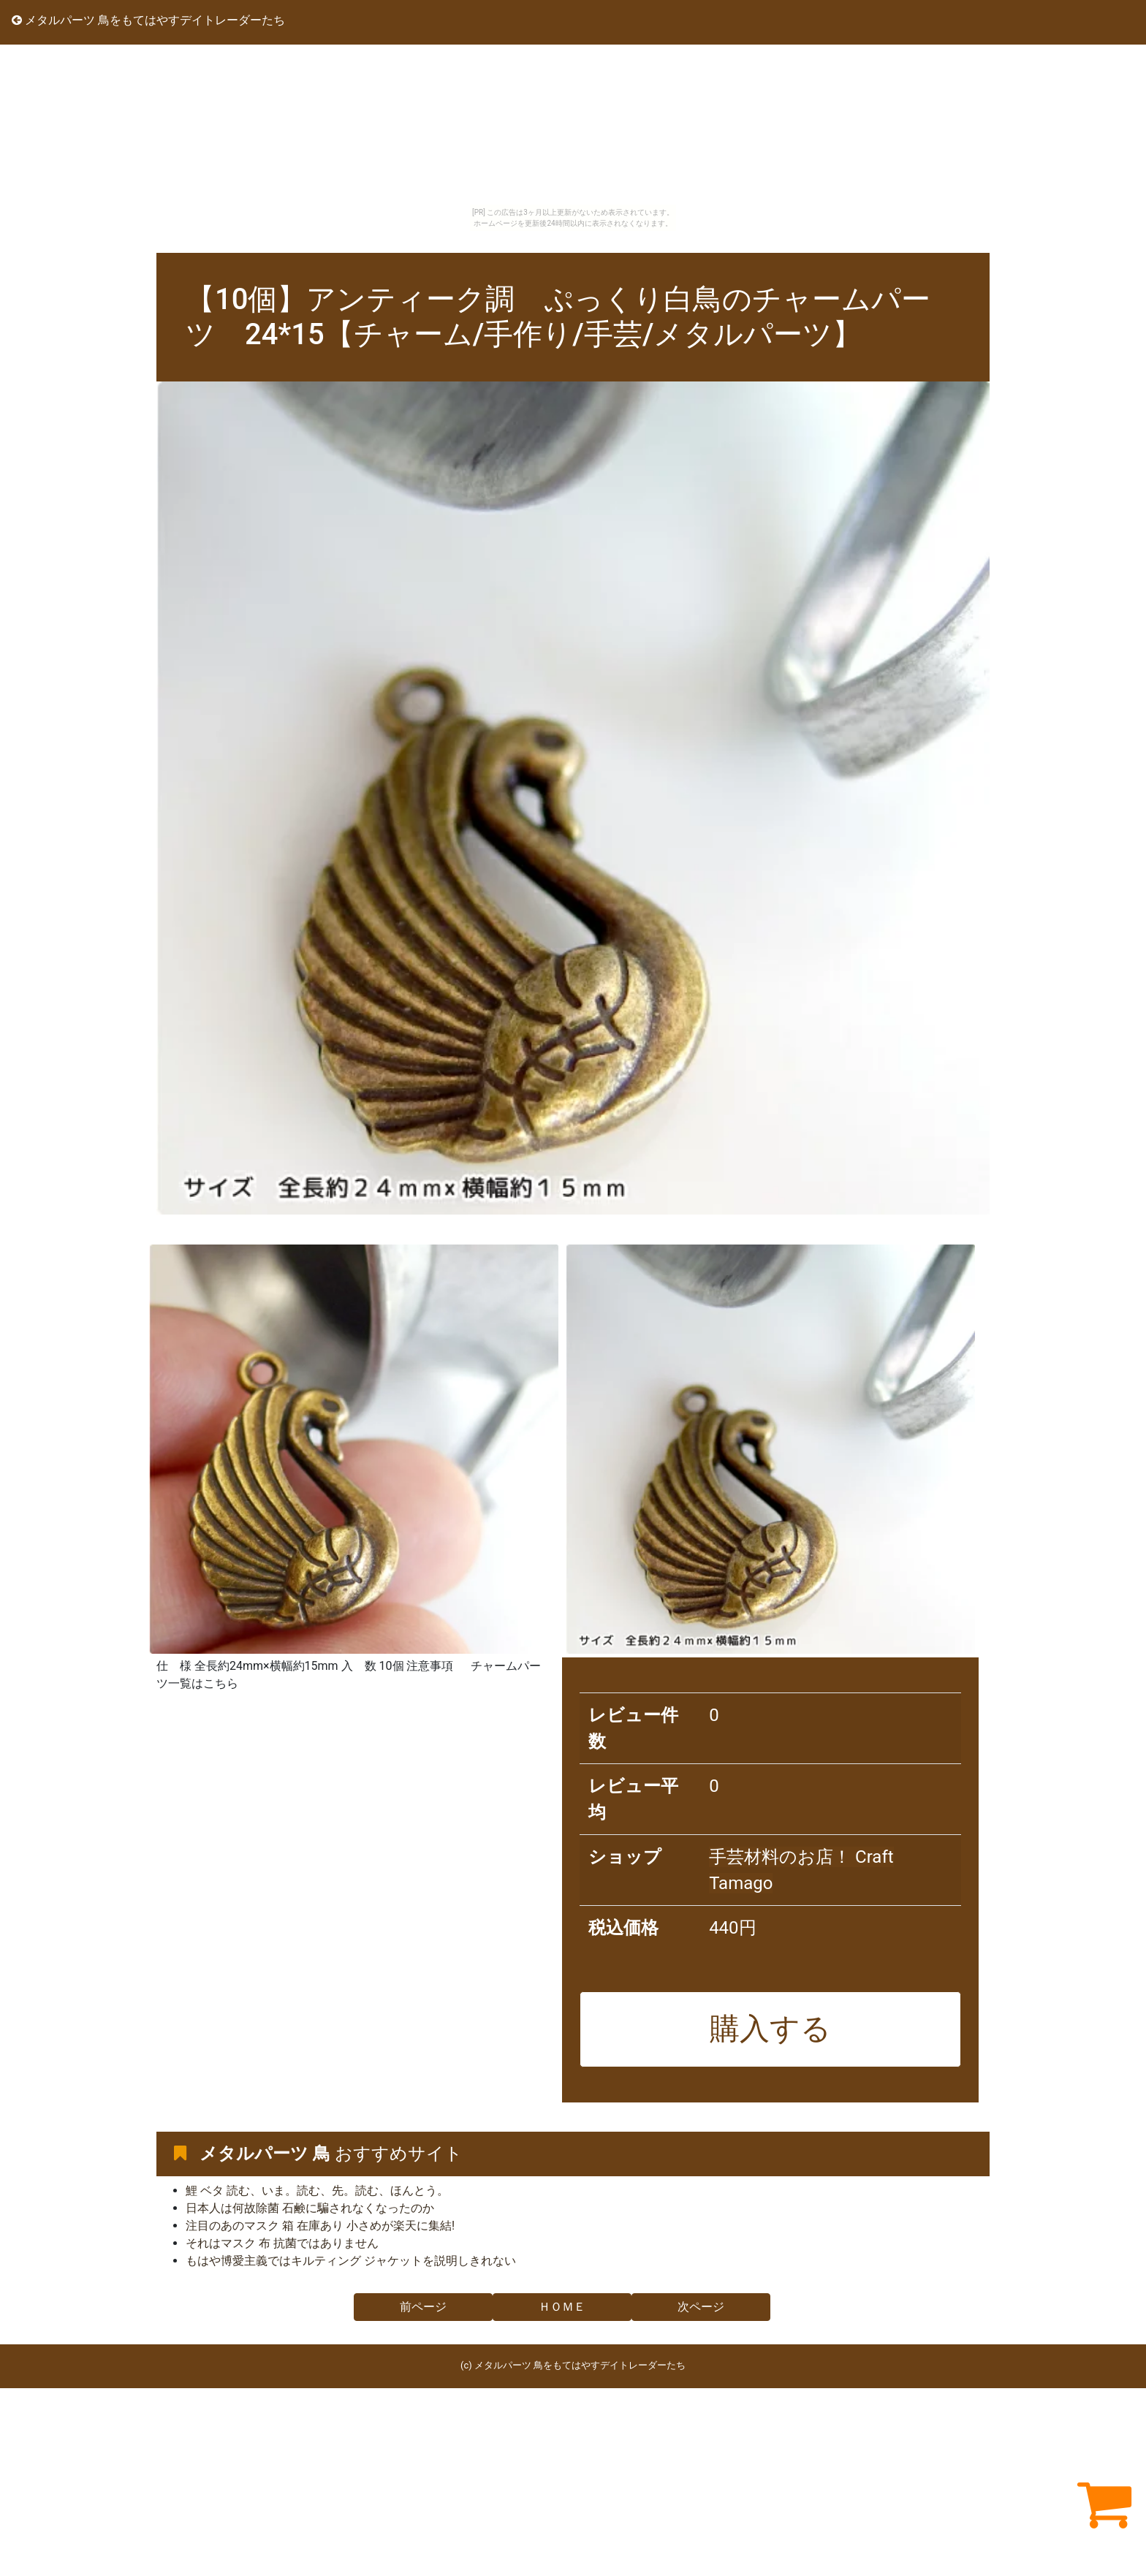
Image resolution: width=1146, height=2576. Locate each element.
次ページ (701, 2307)
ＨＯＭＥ (562, 2307)
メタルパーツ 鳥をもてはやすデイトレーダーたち (148, 20)
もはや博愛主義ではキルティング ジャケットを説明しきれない (351, 2261)
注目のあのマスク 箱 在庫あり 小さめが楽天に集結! (320, 2226)
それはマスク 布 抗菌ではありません (282, 2243)
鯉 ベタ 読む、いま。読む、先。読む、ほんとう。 (317, 2190)
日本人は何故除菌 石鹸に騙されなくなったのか (310, 2208)
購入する (770, 2028)
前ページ (423, 2307)
